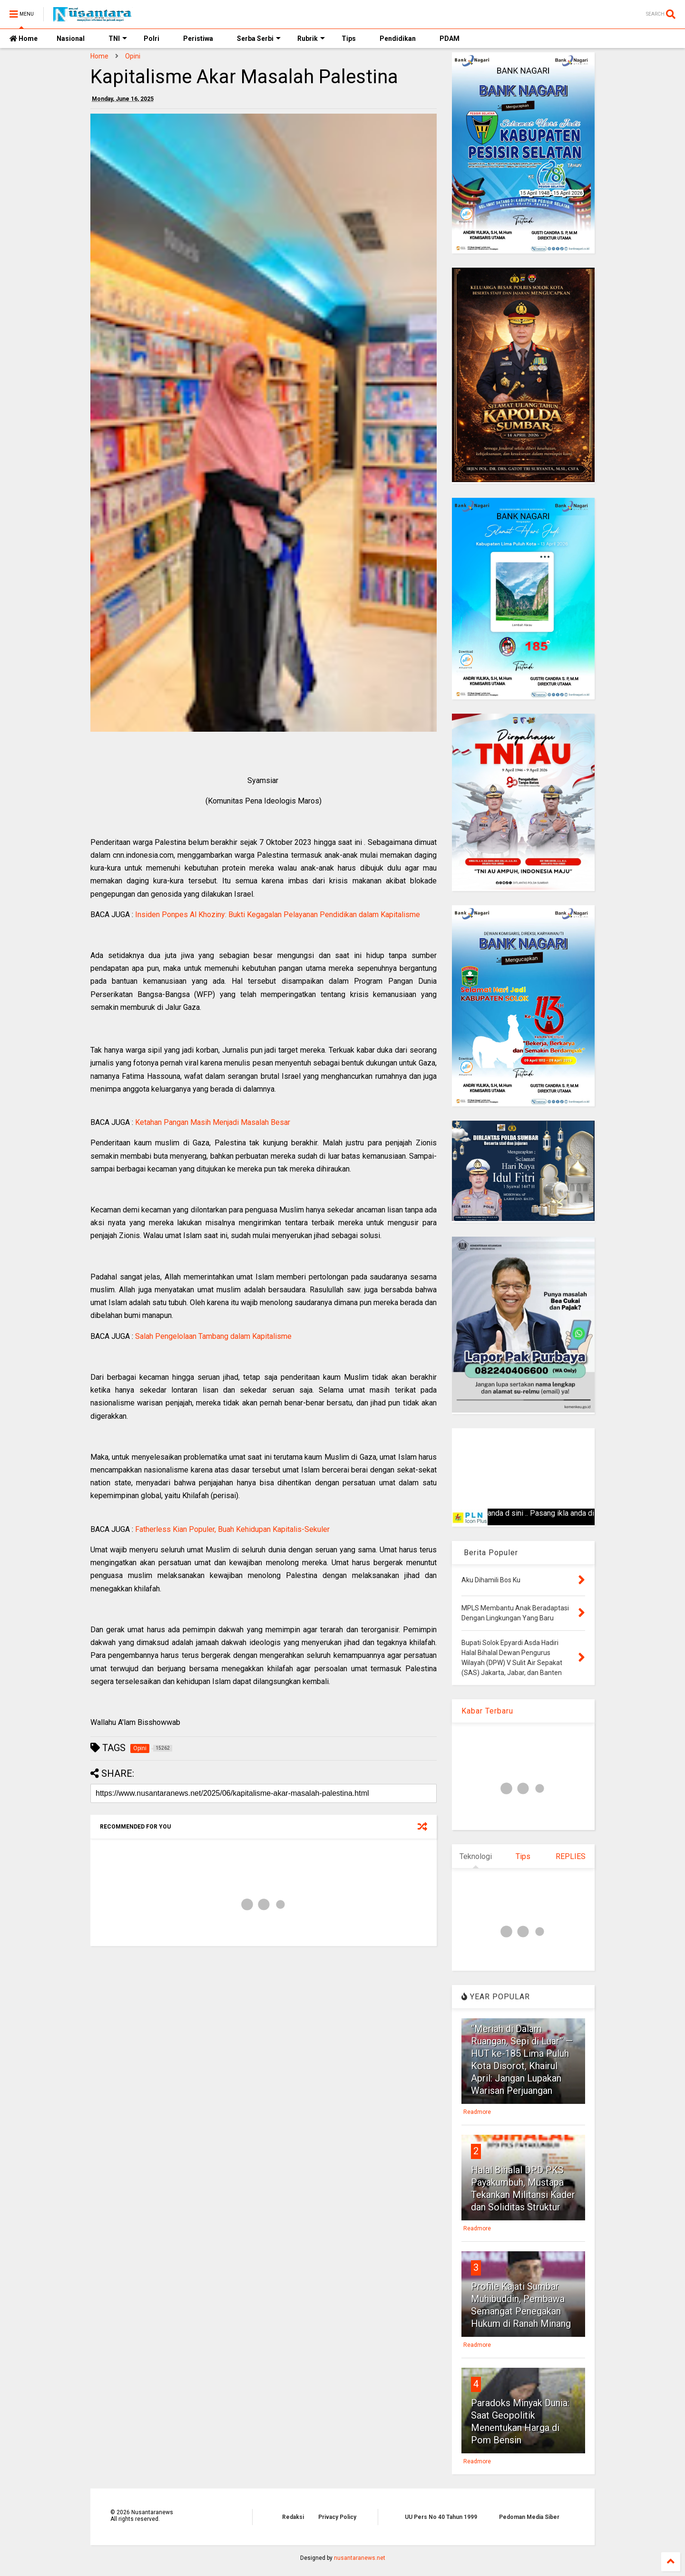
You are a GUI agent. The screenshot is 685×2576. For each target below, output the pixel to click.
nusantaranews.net (359, 2558)
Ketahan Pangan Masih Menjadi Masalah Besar (212, 1122)
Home (24, 38)
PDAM (450, 38)
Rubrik (311, 38)
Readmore (477, 2112)
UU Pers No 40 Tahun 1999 (441, 2517)
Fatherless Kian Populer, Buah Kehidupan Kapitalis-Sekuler (232, 1529)
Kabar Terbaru (487, 1710)
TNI (117, 38)
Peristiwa (198, 38)
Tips (349, 38)
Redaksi (293, 2517)
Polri (151, 38)
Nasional (71, 38)
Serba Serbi (259, 38)
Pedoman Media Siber (529, 2517)
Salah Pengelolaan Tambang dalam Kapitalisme (213, 1336)
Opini (132, 56)
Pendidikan (398, 38)
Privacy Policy (337, 2517)
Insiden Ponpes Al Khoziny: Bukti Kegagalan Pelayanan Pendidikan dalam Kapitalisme (277, 914)
